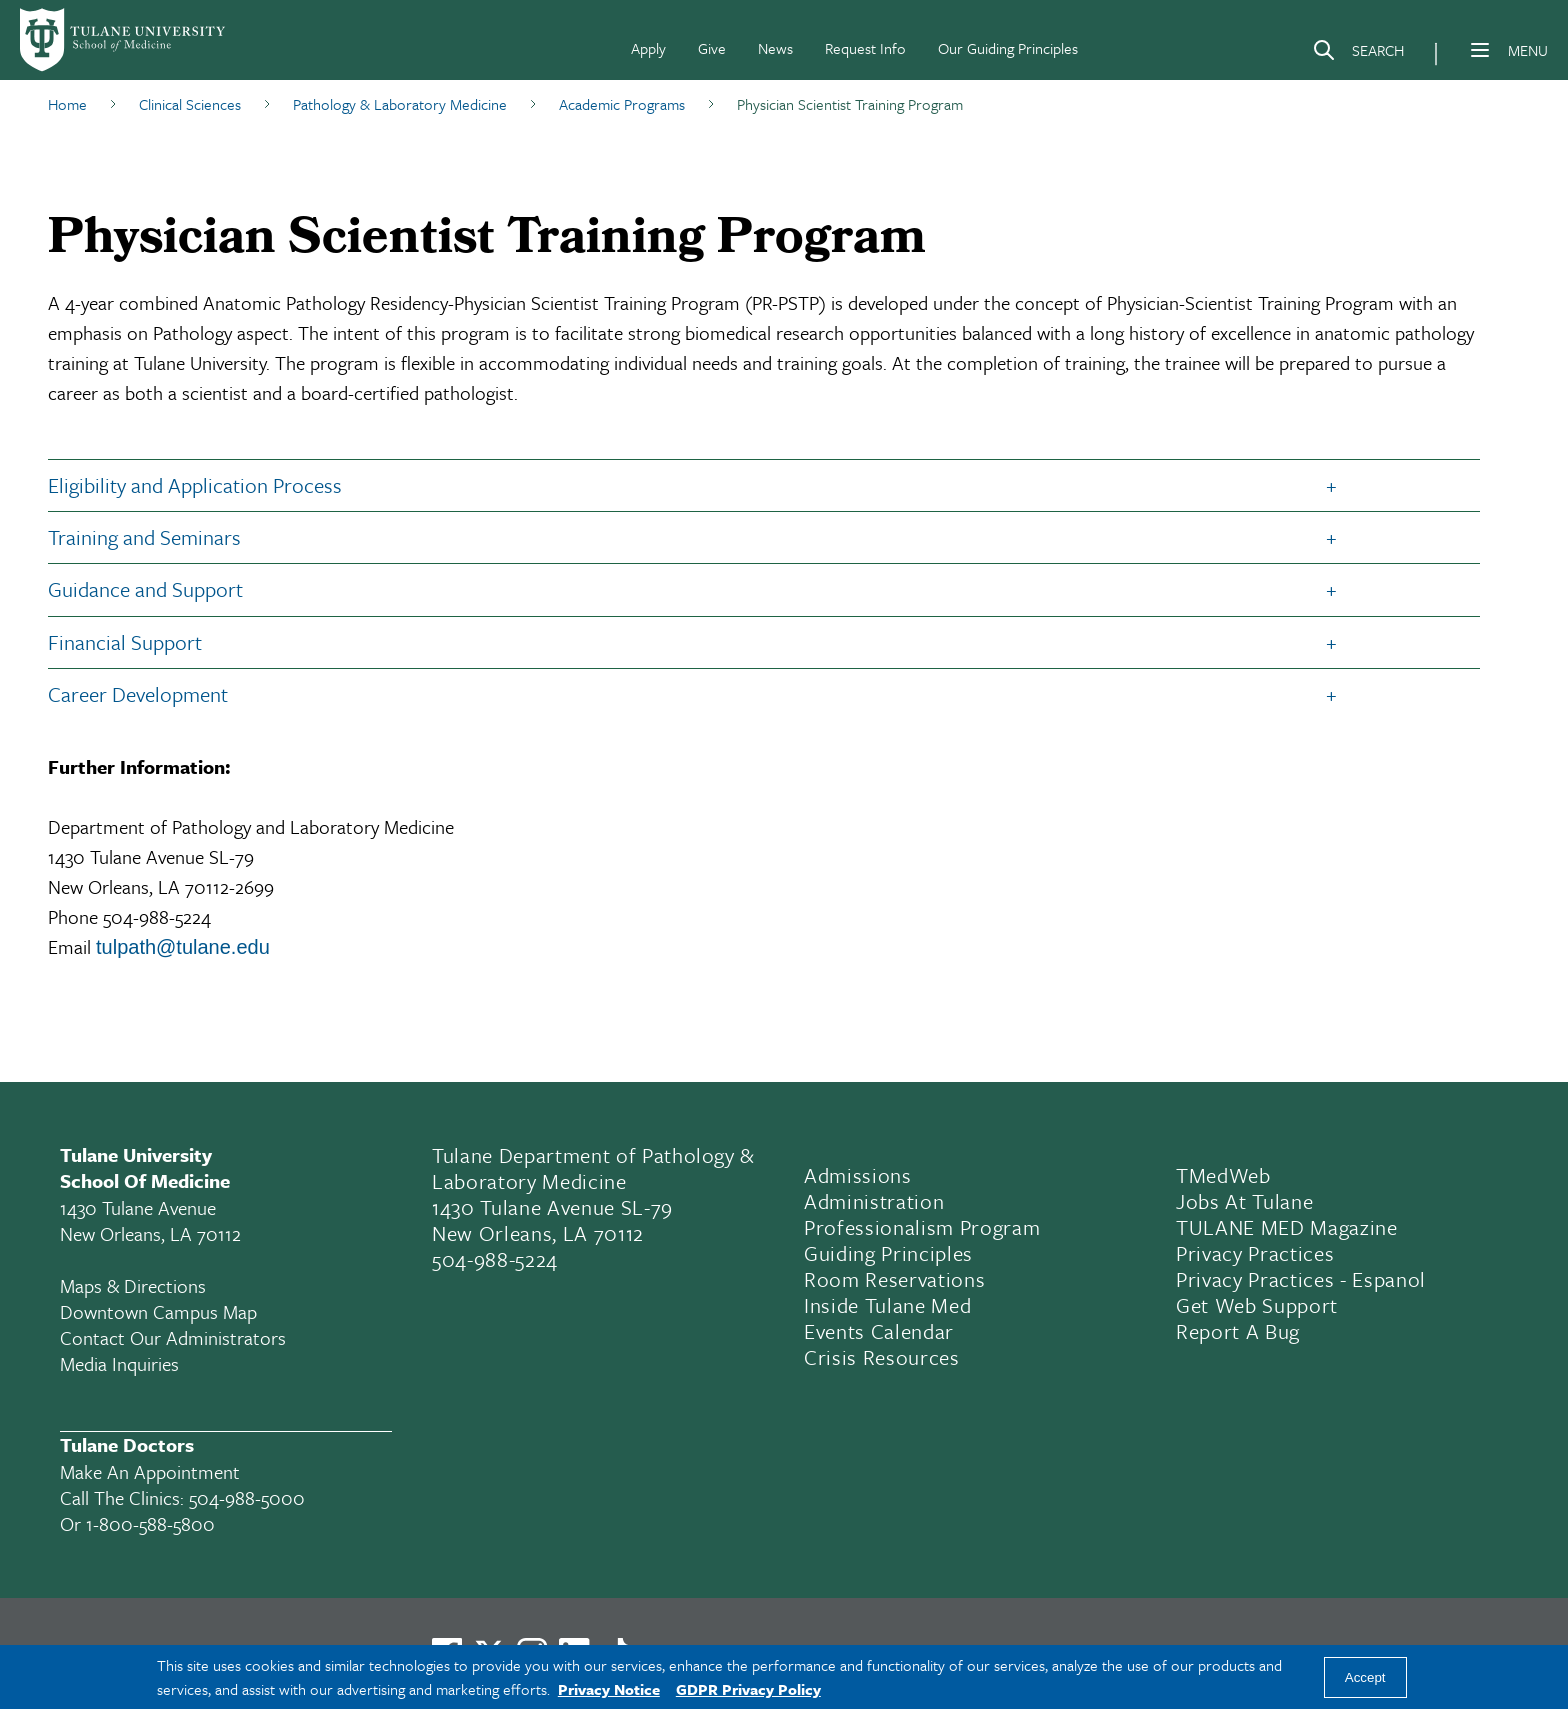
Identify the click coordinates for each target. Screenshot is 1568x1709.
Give (712, 48)
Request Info (865, 48)
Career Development (138, 694)
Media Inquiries (119, 1363)
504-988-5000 (247, 1497)
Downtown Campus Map (158, 1311)
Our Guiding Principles (1008, 48)
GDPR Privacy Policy (748, 1689)
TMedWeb (1223, 1175)
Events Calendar (879, 1331)
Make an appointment (150, 1471)
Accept (1365, 1677)
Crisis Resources (882, 1357)
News (775, 48)
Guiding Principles (888, 1253)
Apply (648, 48)
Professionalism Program (922, 1227)
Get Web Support (1257, 1305)
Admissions (858, 1175)
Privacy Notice (609, 1689)
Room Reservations (894, 1279)
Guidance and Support (145, 589)
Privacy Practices (1255, 1253)
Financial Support (125, 642)
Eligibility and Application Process (195, 485)
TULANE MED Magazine (1287, 1227)
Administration (874, 1201)
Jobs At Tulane (1244, 1201)
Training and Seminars (144, 537)
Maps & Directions (133, 1285)
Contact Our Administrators (173, 1337)
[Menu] (1480, 50)
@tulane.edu (213, 947)
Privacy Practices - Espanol (1301, 1279)
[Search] (1358, 54)
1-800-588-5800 (150, 1523)
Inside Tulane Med (887, 1305)
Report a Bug (1238, 1331)
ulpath (129, 947)
